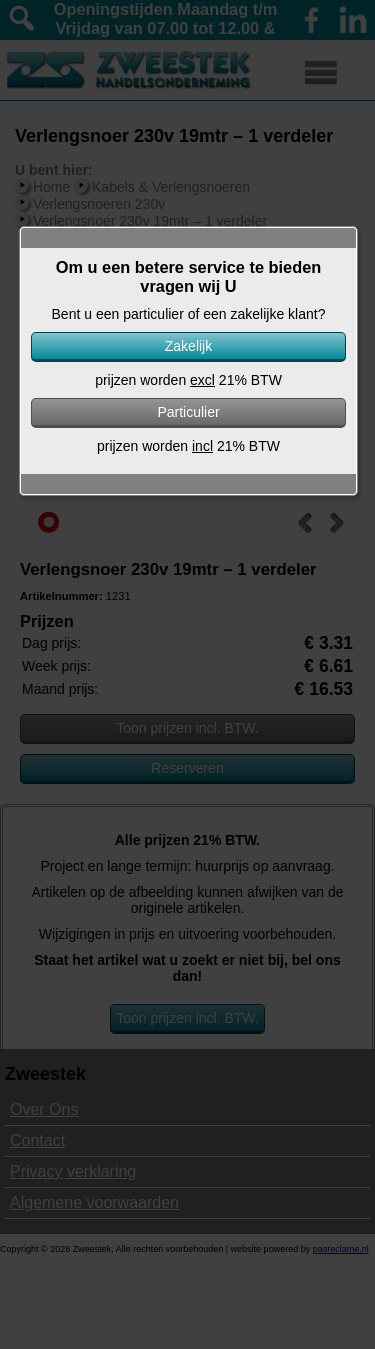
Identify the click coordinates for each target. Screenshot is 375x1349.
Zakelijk (188, 346)
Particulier (188, 412)
